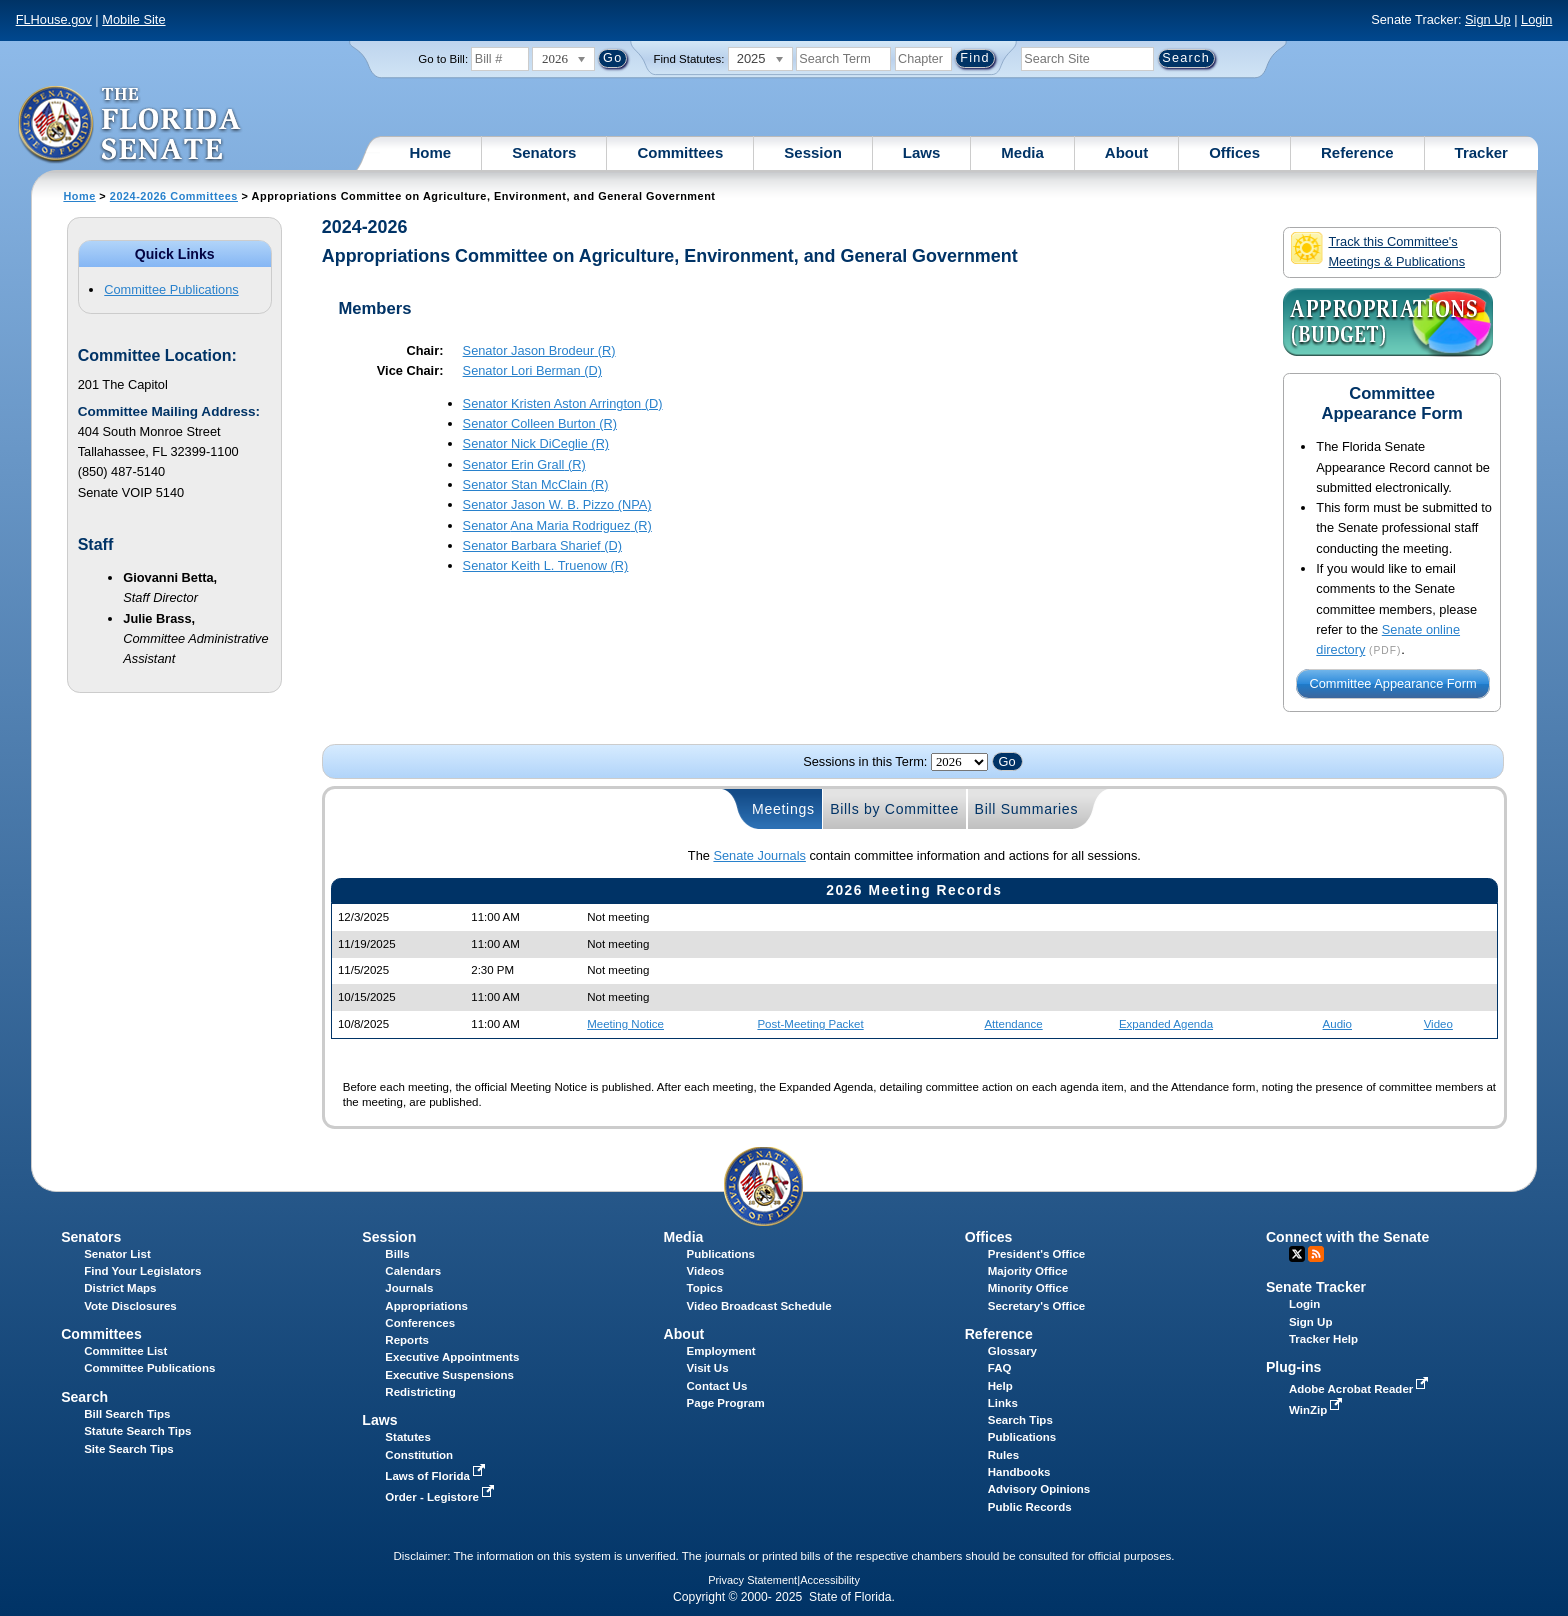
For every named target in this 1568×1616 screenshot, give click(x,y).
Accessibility (830, 1580)
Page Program (726, 1403)
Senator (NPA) (557, 504)
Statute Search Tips (137, 1431)
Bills (397, 1254)
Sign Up (1488, 19)
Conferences (420, 1323)
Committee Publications (171, 289)
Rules (1003, 1455)
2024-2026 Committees (174, 196)
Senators (544, 152)
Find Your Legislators (142, 1271)
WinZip (1317, 1410)
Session (813, 152)
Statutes (407, 1437)
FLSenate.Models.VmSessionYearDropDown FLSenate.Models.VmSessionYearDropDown (959, 762)
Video (1438, 1024)
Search (84, 1397)
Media (1022, 152)
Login (1536, 19)
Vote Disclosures (130, 1306)
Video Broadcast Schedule (759, 1306)
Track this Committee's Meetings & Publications (1378, 250)
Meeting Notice (625, 1024)
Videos (706, 1271)
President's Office (1036, 1254)
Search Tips (1020, 1420)
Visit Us (708, 1368)
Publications (721, 1254)
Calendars (413, 1271)
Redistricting (420, 1392)
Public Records (1030, 1507)
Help (1000, 1386)
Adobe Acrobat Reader (1361, 1389)
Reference (1357, 152)
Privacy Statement (752, 1580)
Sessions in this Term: (865, 761)
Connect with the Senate (1347, 1237)
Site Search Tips (128, 1449)
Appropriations (426, 1306)
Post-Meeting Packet (810, 1024)
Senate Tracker (1316, 1287)
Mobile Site (133, 19)
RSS (1316, 1254)
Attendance (1013, 1024)
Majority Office (1028, 1271)
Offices (1234, 152)
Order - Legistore (441, 1497)
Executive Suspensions (449, 1375)
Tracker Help (1323, 1339)
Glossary (1012, 1351)
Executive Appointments (452, 1357)
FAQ (1000, 1368)
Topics (705, 1288)
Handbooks (1019, 1472)
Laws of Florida (437, 1476)
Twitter (1297, 1254)
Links (1003, 1403)
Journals (409, 1288)
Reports (407, 1340)
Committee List (125, 1351)
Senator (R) (539, 350)
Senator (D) (532, 370)
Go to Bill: (443, 59)
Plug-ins (1294, 1367)
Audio (1337, 1024)
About (1126, 152)
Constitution (419, 1455)
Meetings (783, 809)
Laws (922, 152)
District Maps (120, 1288)
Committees (680, 152)
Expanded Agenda (1166, 1024)
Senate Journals (759, 855)
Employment (721, 1351)
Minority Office (1028, 1288)
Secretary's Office (1036, 1306)
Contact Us (717, 1386)
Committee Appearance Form (1393, 683)
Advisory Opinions (1039, 1489)
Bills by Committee (894, 809)
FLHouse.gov (54, 19)
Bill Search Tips (127, 1414)
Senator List (117, 1254)
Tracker (1481, 152)
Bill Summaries (1027, 809)
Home (431, 152)
